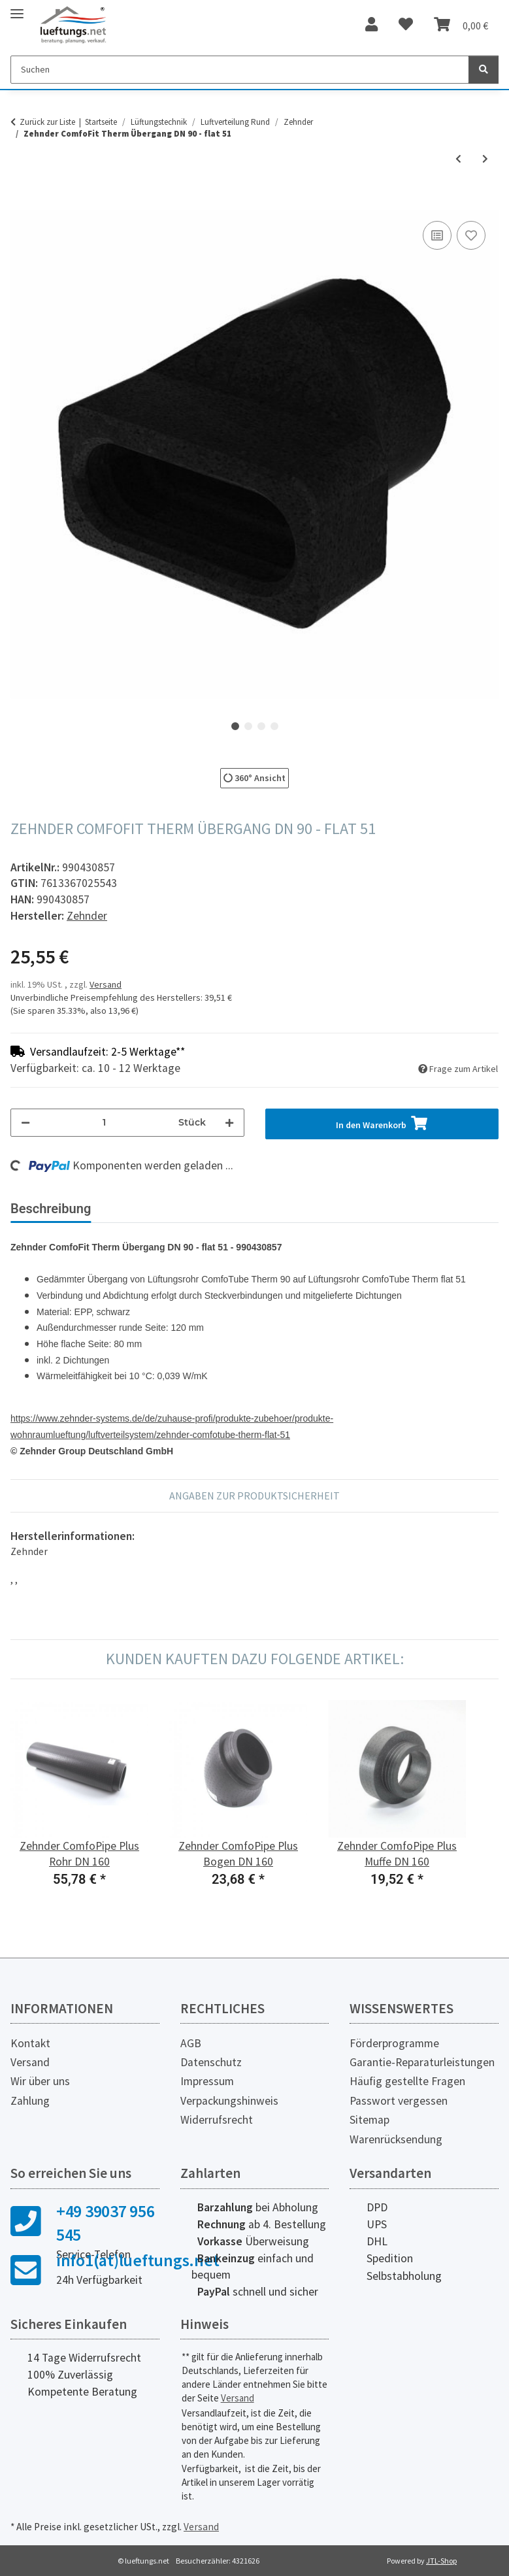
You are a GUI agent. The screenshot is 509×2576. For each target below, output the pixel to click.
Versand (106, 984)
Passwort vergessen (399, 2101)
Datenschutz (211, 2062)
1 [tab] (235, 726)
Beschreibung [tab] (50, 1208)
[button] (371, 25)
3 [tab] (261, 726)
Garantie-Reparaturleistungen (422, 2062)
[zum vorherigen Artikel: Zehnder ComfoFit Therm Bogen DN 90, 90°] (458, 159)
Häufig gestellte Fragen (407, 2081)
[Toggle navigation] (17, 8)
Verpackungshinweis (229, 2101)
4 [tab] (274, 726)
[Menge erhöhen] (229, 1122)
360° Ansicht (254, 778)
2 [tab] (248, 726)
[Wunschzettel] (405, 25)
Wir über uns (40, 2081)
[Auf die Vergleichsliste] (437, 235)
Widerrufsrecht (216, 2120)
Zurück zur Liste (47, 121)
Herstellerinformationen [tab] (280, 1208)
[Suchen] (239, 70)
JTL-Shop (441, 2561)
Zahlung (30, 2101)
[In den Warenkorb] (20, 203)
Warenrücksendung (396, 2139)
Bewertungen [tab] (150, 1208)
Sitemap (369, 2120)
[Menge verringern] (25, 1122)
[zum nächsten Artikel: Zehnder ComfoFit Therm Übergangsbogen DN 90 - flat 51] (485, 159)
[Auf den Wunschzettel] (471, 235)
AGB (190, 2043)
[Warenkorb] (461, 25)
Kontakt (30, 2043)
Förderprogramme (394, 2043)
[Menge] (104, 1122)
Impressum (207, 2081)
